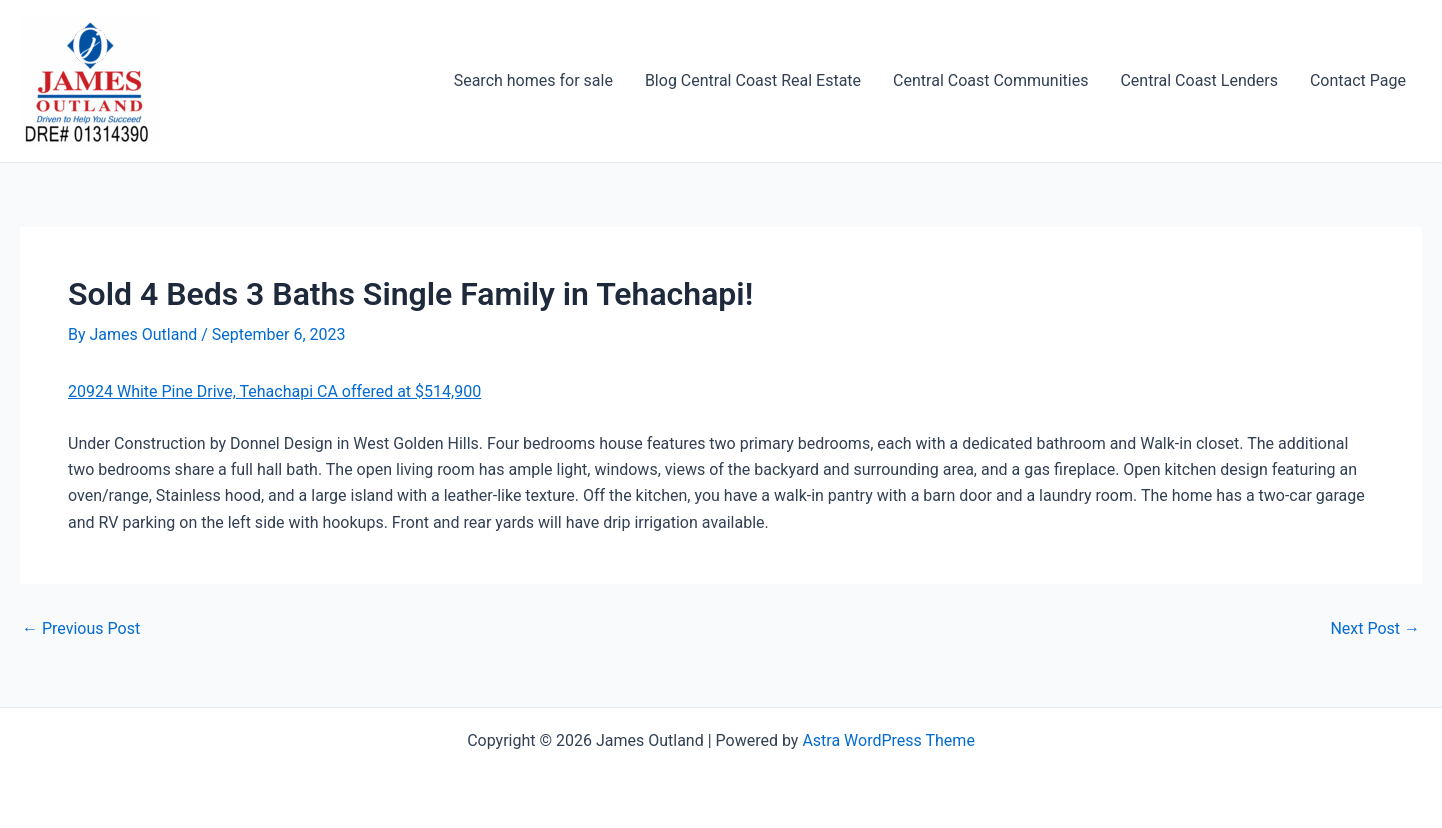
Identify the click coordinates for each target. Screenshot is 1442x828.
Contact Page (1358, 80)
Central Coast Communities (990, 80)
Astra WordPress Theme (888, 740)
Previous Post (81, 629)
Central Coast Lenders (1198, 80)
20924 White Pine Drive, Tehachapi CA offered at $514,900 (274, 391)
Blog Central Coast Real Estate (753, 80)
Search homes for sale (533, 80)
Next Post (1375, 629)
